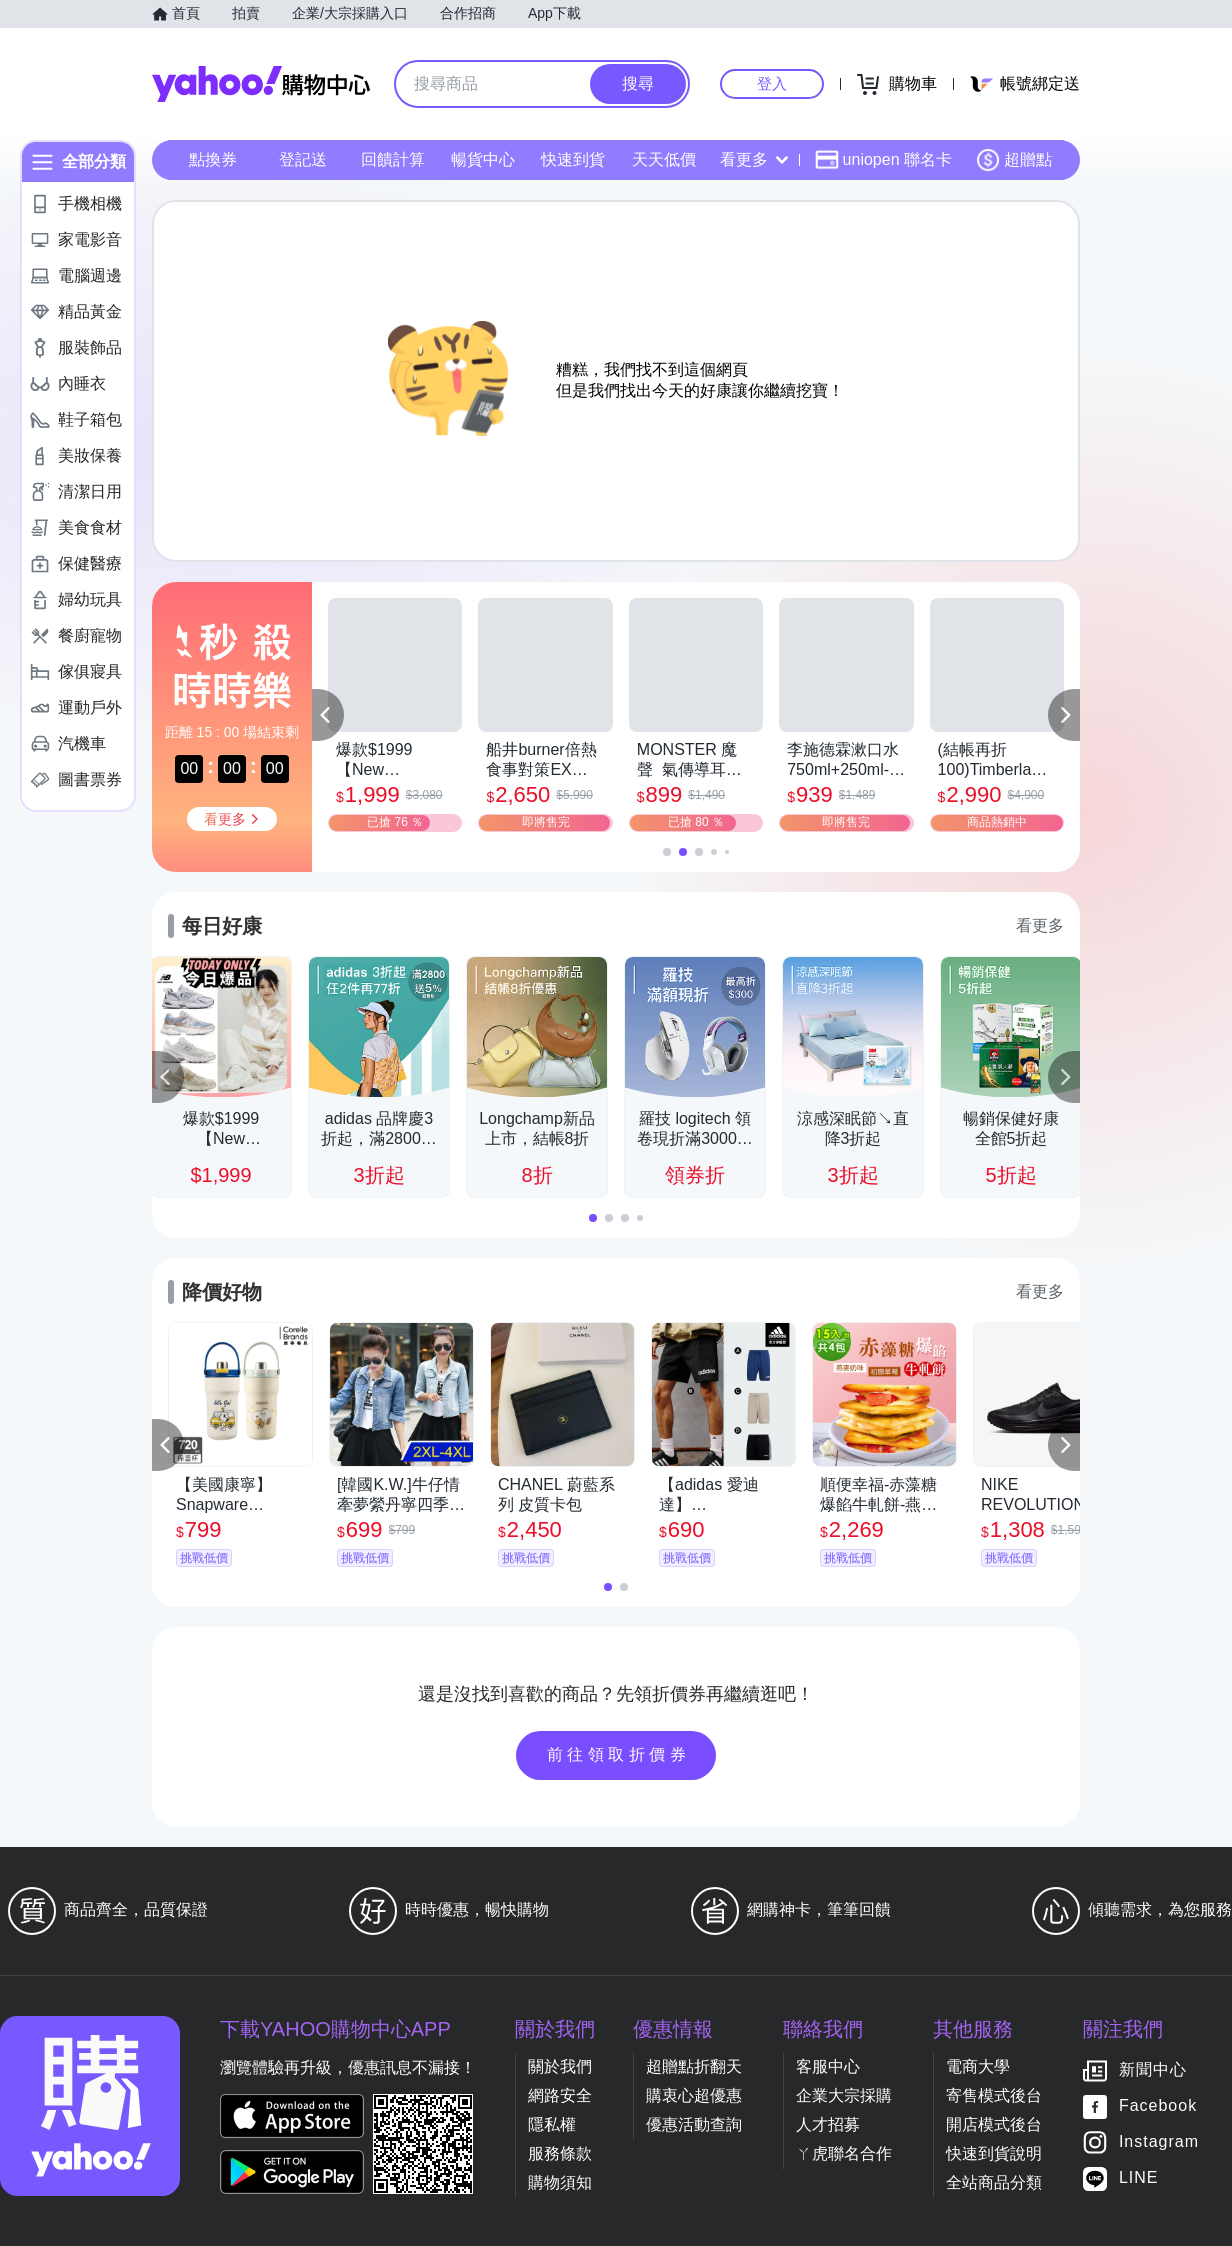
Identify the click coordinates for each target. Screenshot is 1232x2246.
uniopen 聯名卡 (883, 160)
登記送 (303, 159)
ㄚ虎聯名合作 (844, 2153)
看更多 (754, 159)
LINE (1139, 2178)
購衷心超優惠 (694, 2095)
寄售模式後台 (994, 2095)
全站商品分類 (994, 2182)
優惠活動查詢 (694, 2124)
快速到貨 (573, 159)
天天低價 (664, 159)
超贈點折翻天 (694, 2066)
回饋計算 (393, 159)
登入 (772, 83)
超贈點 (1014, 160)
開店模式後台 (994, 2124)
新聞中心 (1153, 2070)
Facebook (1158, 2106)
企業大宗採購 (844, 2095)
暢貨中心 (483, 159)
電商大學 (978, 2066)
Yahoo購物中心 (261, 84)
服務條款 (560, 2153)
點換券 (213, 159)
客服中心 (828, 2066)
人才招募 (828, 2124)
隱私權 (552, 2124)
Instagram (1159, 2142)
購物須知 (560, 2182)
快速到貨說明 (994, 2153)
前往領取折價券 (619, 1754)
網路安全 (560, 2095)
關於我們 (560, 2066)
